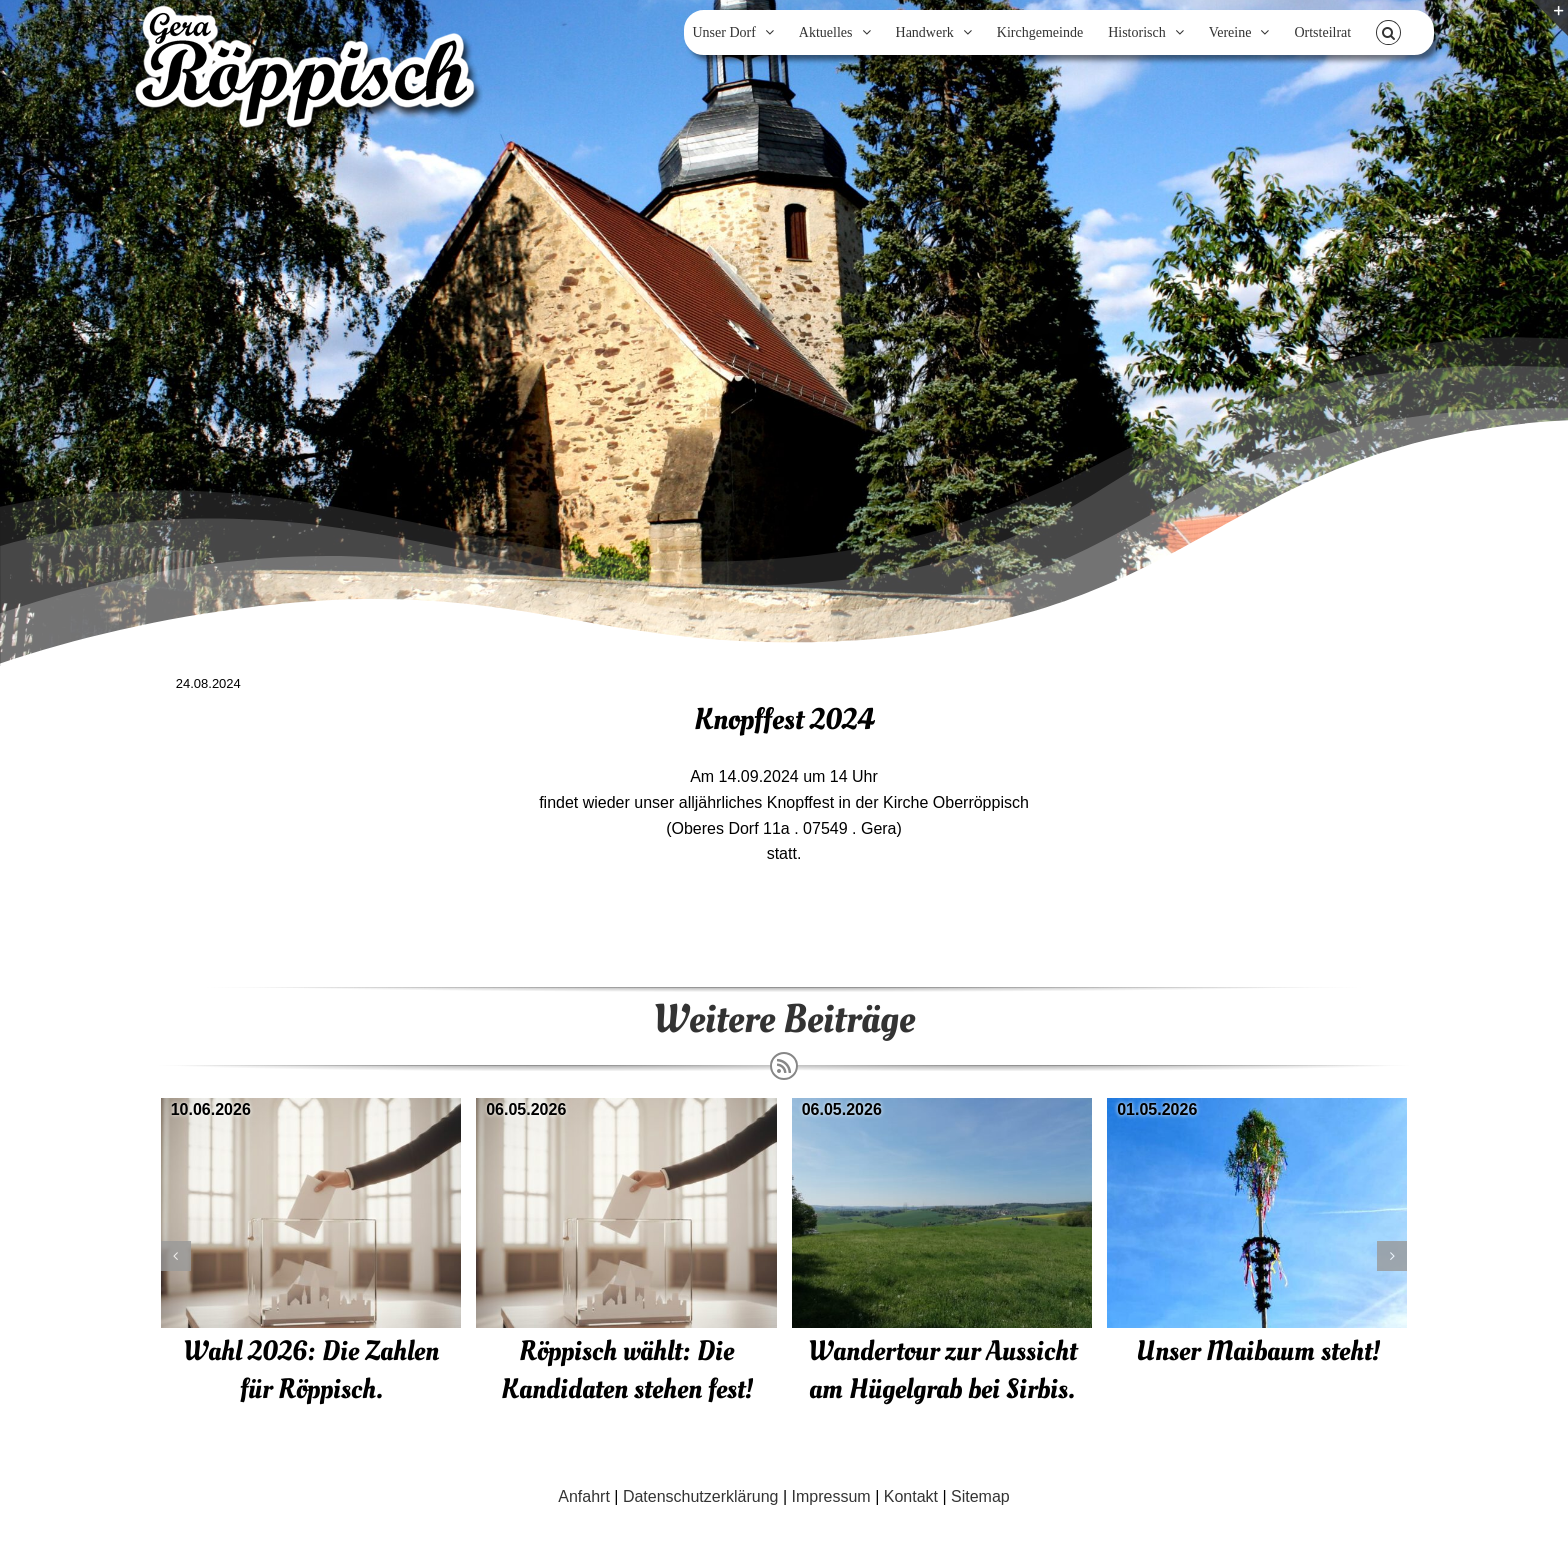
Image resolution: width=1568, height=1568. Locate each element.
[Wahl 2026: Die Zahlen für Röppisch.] (311, 1106)
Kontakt (911, 1496)
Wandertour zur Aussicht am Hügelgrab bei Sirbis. (942, 1370)
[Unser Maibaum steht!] (1257, 1106)
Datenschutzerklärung (701, 1496)
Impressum (831, 1496)
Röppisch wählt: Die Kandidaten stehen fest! (627, 1370)
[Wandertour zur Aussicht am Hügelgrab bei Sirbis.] (942, 1106)
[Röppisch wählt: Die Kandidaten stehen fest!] (626, 1106)
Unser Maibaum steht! (1258, 1351)
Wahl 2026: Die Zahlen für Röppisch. (311, 1370)
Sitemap (980, 1496)
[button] (1388, 32)
